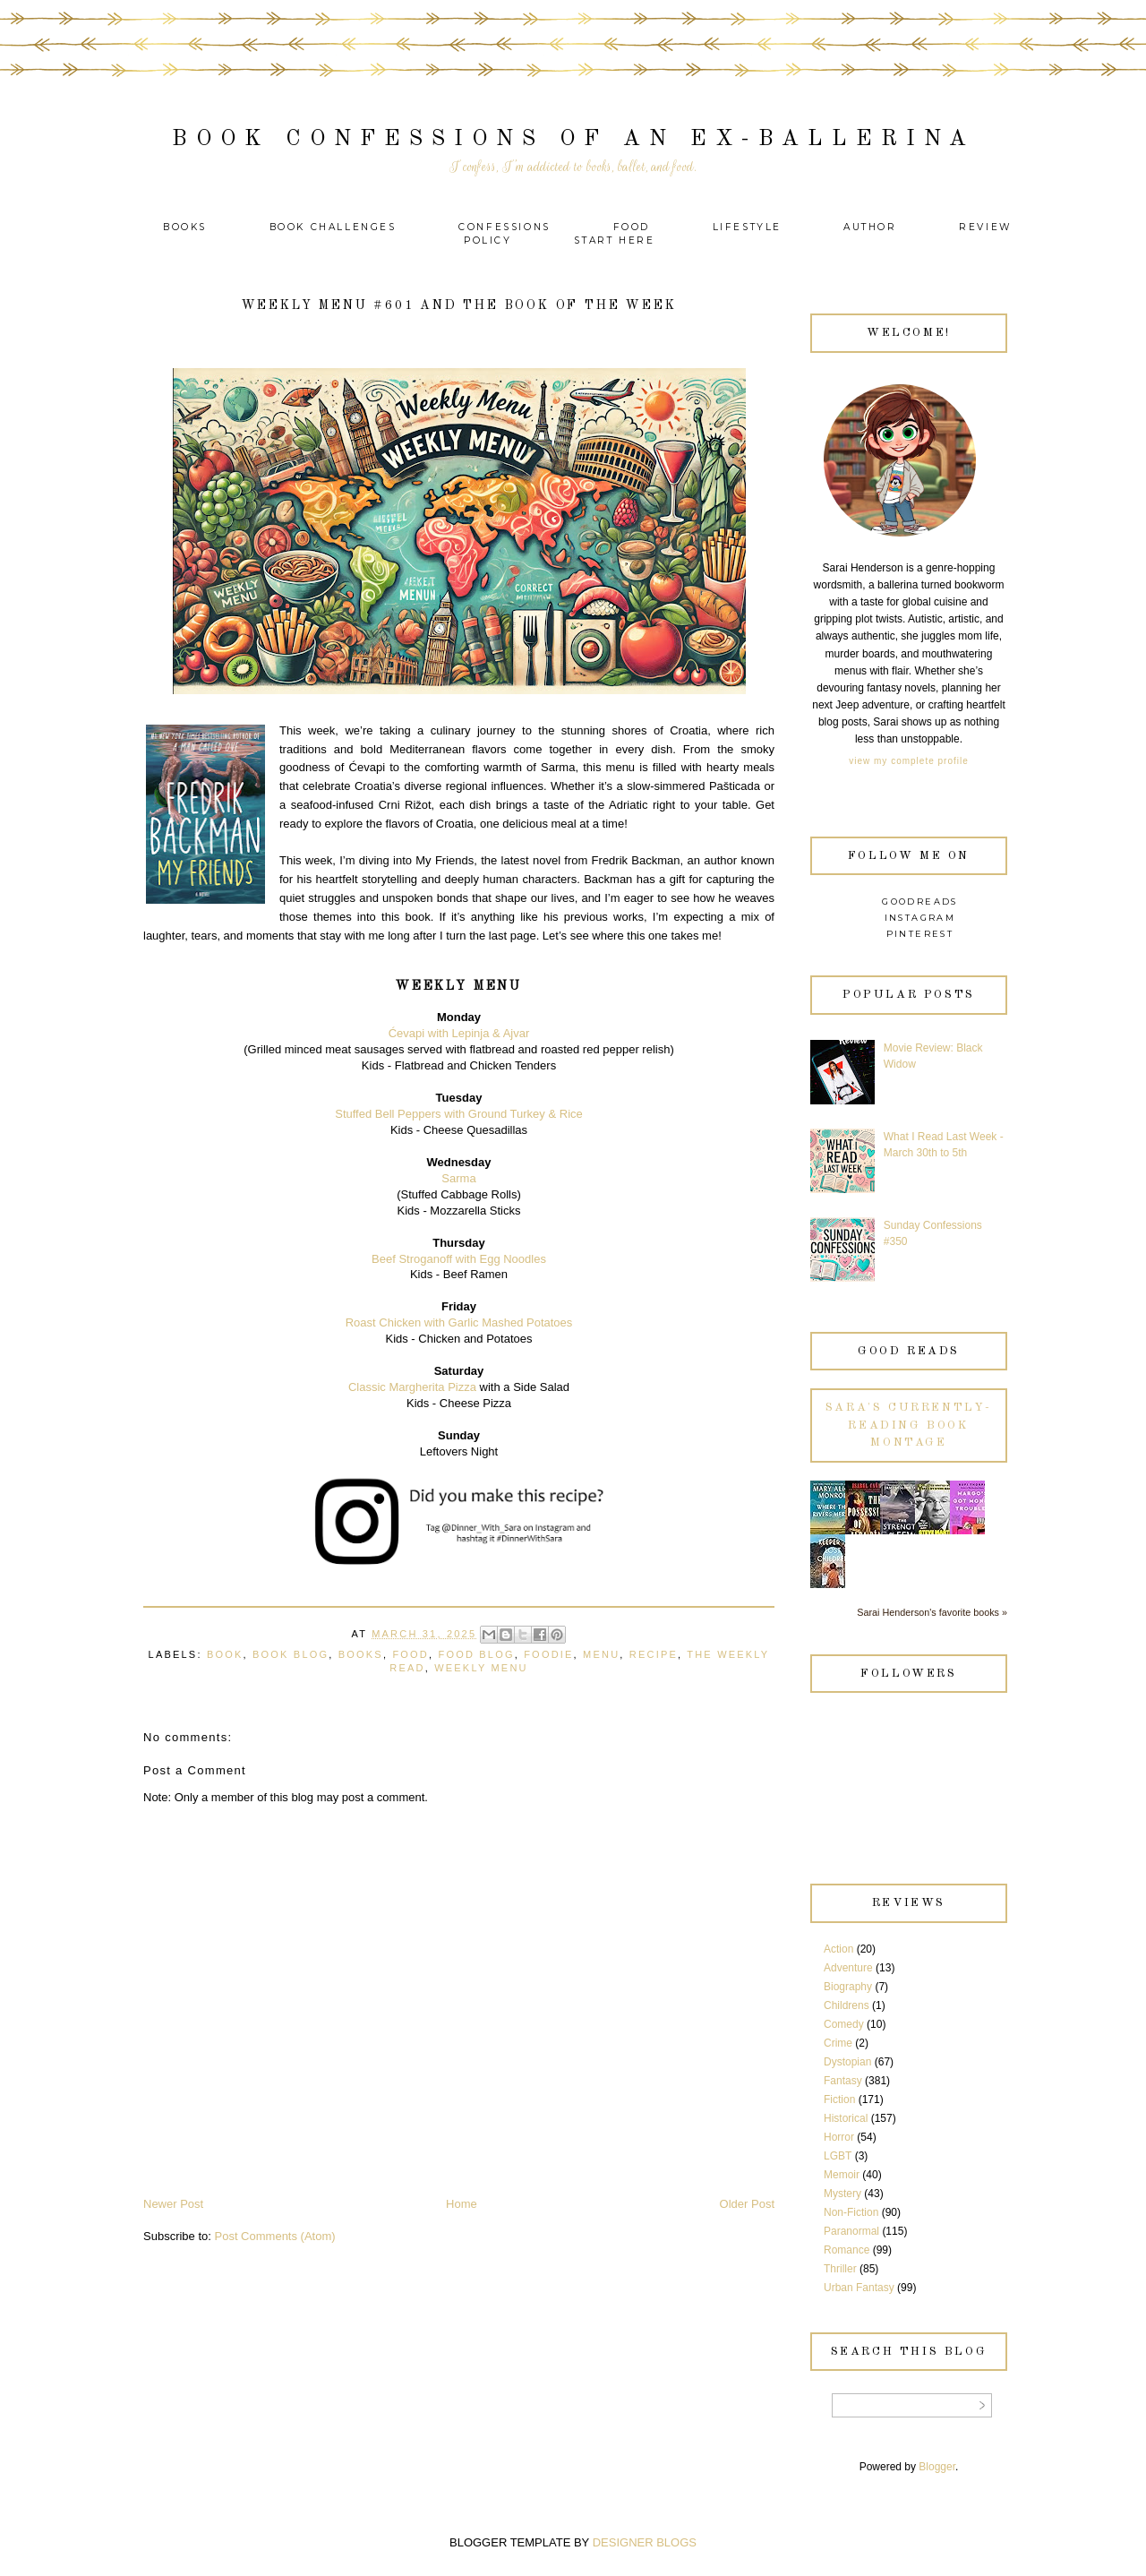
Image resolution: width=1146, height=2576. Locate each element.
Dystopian (847, 2062)
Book (225, 1654)
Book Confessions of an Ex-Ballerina (573, 139)
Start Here (614, 240)
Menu (601, 1654)
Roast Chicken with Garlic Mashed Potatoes (459, 1322)
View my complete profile (908, 761)
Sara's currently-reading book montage (908, 1425)
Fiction (839, 2099)
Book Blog (290, 1654)
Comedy (844, 2024)
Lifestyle (750, 227)
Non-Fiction (851, 2212)
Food (631, 227)
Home (461, 2204)
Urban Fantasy (859, 2287)
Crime (838, 2043)
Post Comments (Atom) (275, 2236)
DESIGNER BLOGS (645, 2542)
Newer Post (173, 2204)
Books (185, 227)
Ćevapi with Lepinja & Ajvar (459, 1033)
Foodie (548, 1654)
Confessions (504, 227)
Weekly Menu (480, 1667)
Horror (839, 2137)
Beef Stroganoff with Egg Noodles (459, 1259)
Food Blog (476, 1654)
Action (838, 1949)
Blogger (937, 2466)
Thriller (840, 2269)
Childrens (846, 2005)
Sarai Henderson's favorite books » (932, 1612)
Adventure (848, 1968)
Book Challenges (333, 227)
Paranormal (851, 2231)
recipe (653, 1654)
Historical (846, 2118)
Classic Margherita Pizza (412, 1387)
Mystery (842, 2193)
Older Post (747, 2204)
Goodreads (920, 901)
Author (870, 227)
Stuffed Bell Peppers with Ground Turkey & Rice (459, 1114)
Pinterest (920, 934)
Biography (848, 1986)
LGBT (837, 2156)
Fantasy (843, 2080)
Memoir (842, 2174)
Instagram (920, 918)
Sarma (458, 1178)
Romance (846, 2250)
